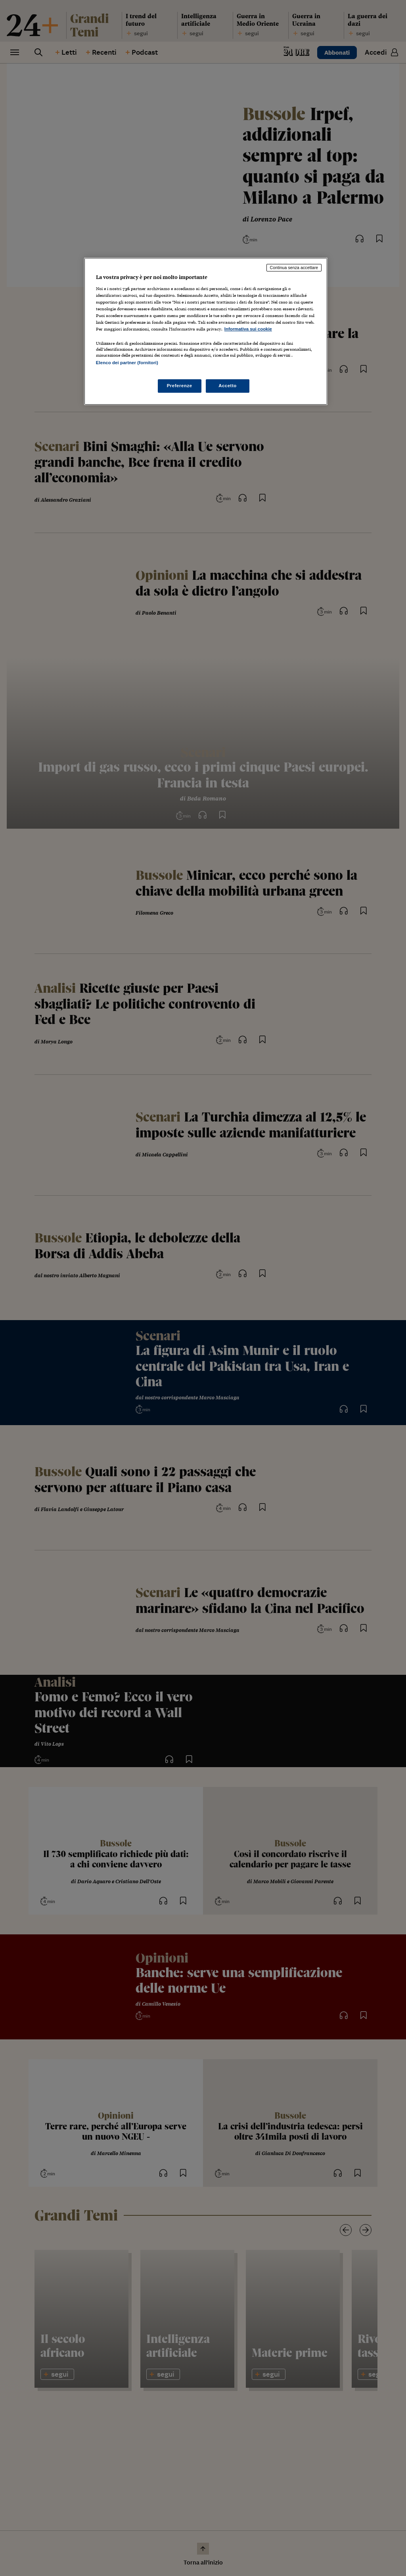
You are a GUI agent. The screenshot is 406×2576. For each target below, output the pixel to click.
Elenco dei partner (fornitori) (127, 362)
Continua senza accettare (294, 267)
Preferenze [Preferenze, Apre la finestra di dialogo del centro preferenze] (179, 385)
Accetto (227, 385)
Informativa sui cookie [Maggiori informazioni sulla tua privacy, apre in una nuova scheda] (248, 329)
